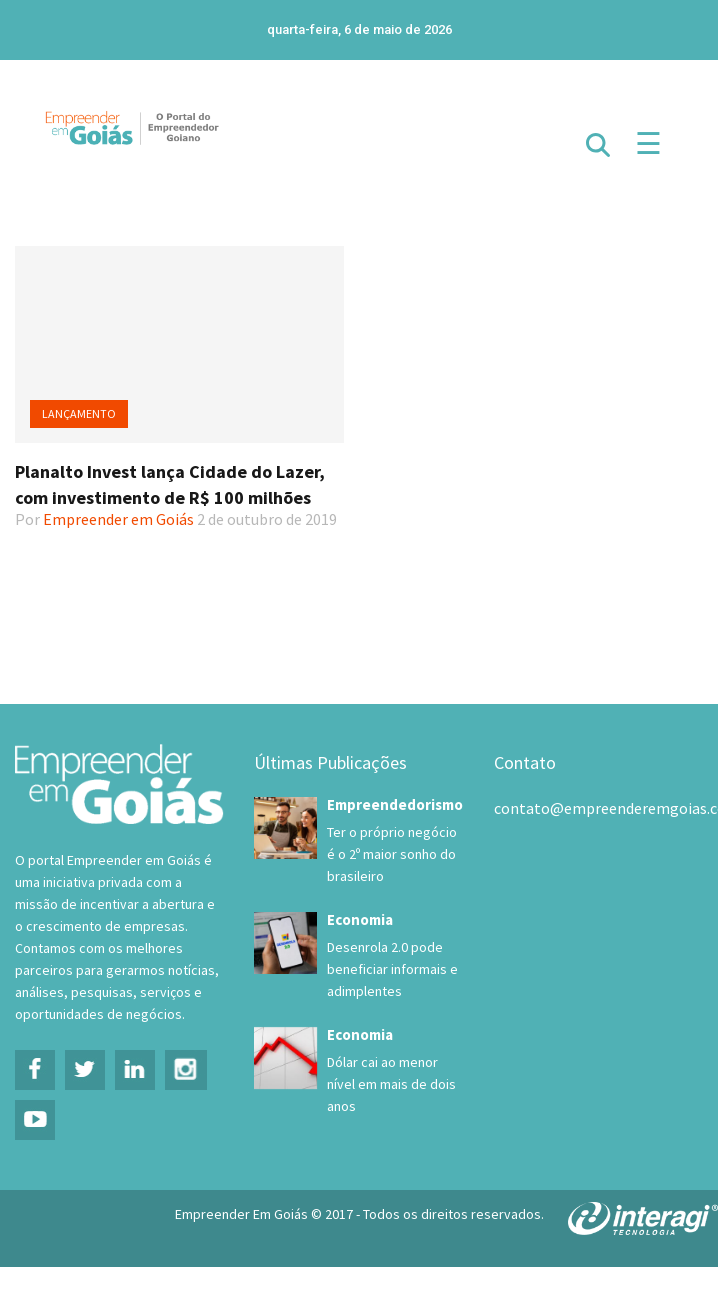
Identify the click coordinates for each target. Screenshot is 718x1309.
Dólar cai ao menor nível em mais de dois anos (391, 1084)
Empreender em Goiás (118, 519)
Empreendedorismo (395, 804)
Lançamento (79, 413)
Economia (360, 919)
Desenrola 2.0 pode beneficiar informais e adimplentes (392, 969)
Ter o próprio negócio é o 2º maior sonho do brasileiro (392, 854)
